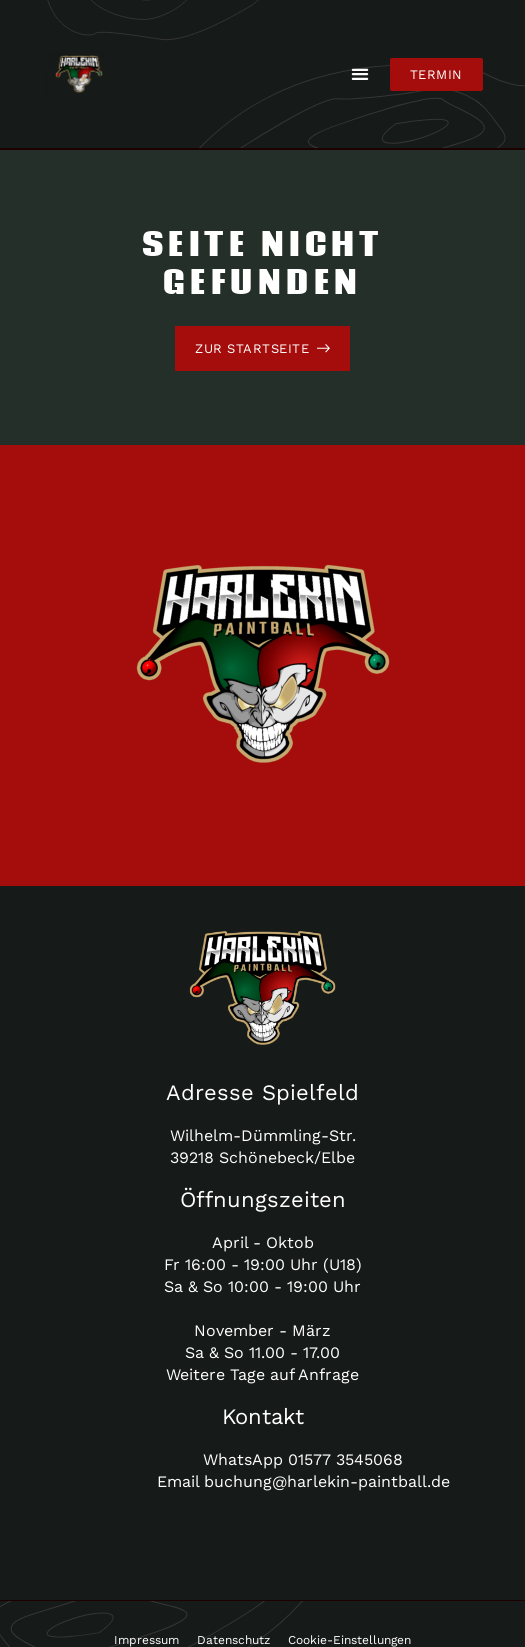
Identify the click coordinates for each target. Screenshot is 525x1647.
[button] (360, 74)
